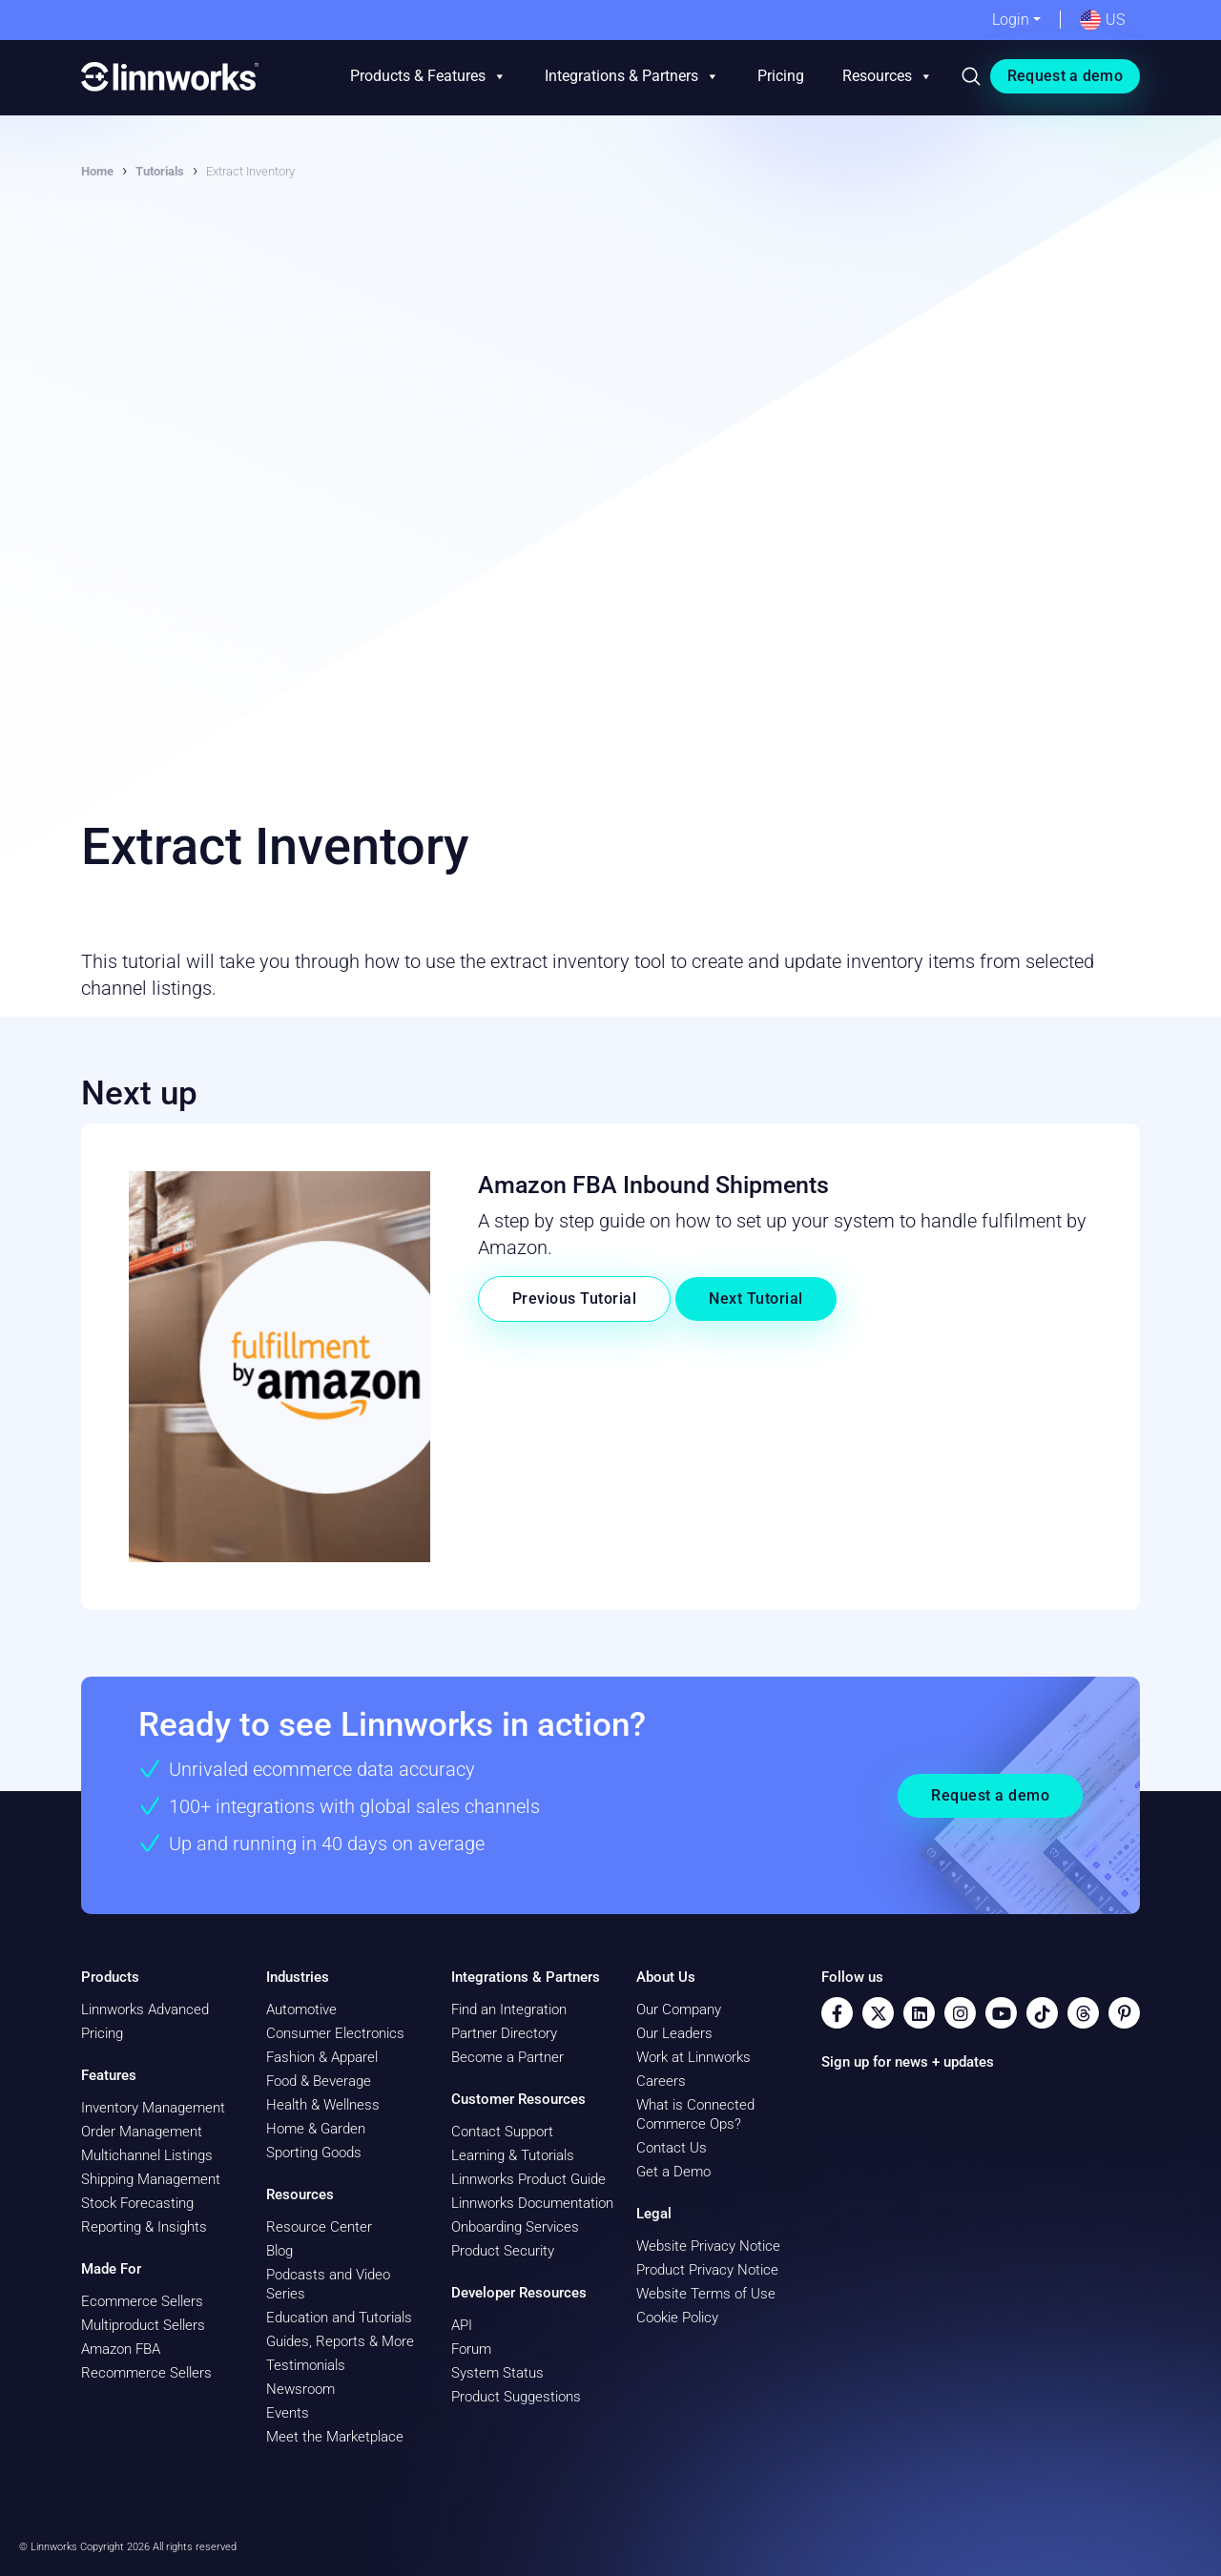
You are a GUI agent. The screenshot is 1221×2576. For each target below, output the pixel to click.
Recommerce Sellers (146, 2372)
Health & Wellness (323, 2104)
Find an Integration (509, 2009)
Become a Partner (507, 2057)
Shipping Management (150, 2179)
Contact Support (502, 2131)
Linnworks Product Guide (528, 2179)
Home (97, 171)
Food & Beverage (318, 2081)
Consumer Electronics (335, 2033)
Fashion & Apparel (322, 2057)
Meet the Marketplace (335, 2436)
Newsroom (300, 2389)
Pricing (780, 76)
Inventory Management (153, 2107)
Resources (887, 76)
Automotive (301, 2009)
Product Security (502, 2250)
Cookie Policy (677, 2317)
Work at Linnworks (693, 2057)
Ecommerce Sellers (142, 2301)
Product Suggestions (516, 2396)
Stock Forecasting (137, 2203)
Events (287, 2412)
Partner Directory (504, 2033)
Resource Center (319, 2227)
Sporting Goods (314, 2152)
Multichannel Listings (147, 2155)
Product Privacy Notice (707, 2269)
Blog (279, 2250)
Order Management (141, 2131)
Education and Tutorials (339, 2317)
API (461, 2325)
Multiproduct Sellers (143, 2325)
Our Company (678, 2009)
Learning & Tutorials (512, 2155)
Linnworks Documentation (532, 2203)
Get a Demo (673, 2171)
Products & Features (428, 76)
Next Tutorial (756, 1298)
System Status (497, 2372)
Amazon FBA (120, 2349)
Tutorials (159, 171)
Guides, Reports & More (340, 2341)
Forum (471, 2349)
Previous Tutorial (574, 1298)
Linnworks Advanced (145, 2009)
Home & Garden (315, 2128)
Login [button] (1010, 19)
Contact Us (671, 2147)
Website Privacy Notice (708, 2246)
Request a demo (1065, 76)
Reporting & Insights (144, 2227)
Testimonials (305, 2365)
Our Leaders (674, 2033)
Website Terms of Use (706, 2293)
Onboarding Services (515, 2227)
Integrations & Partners (632, 76)
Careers (661, 2081)
